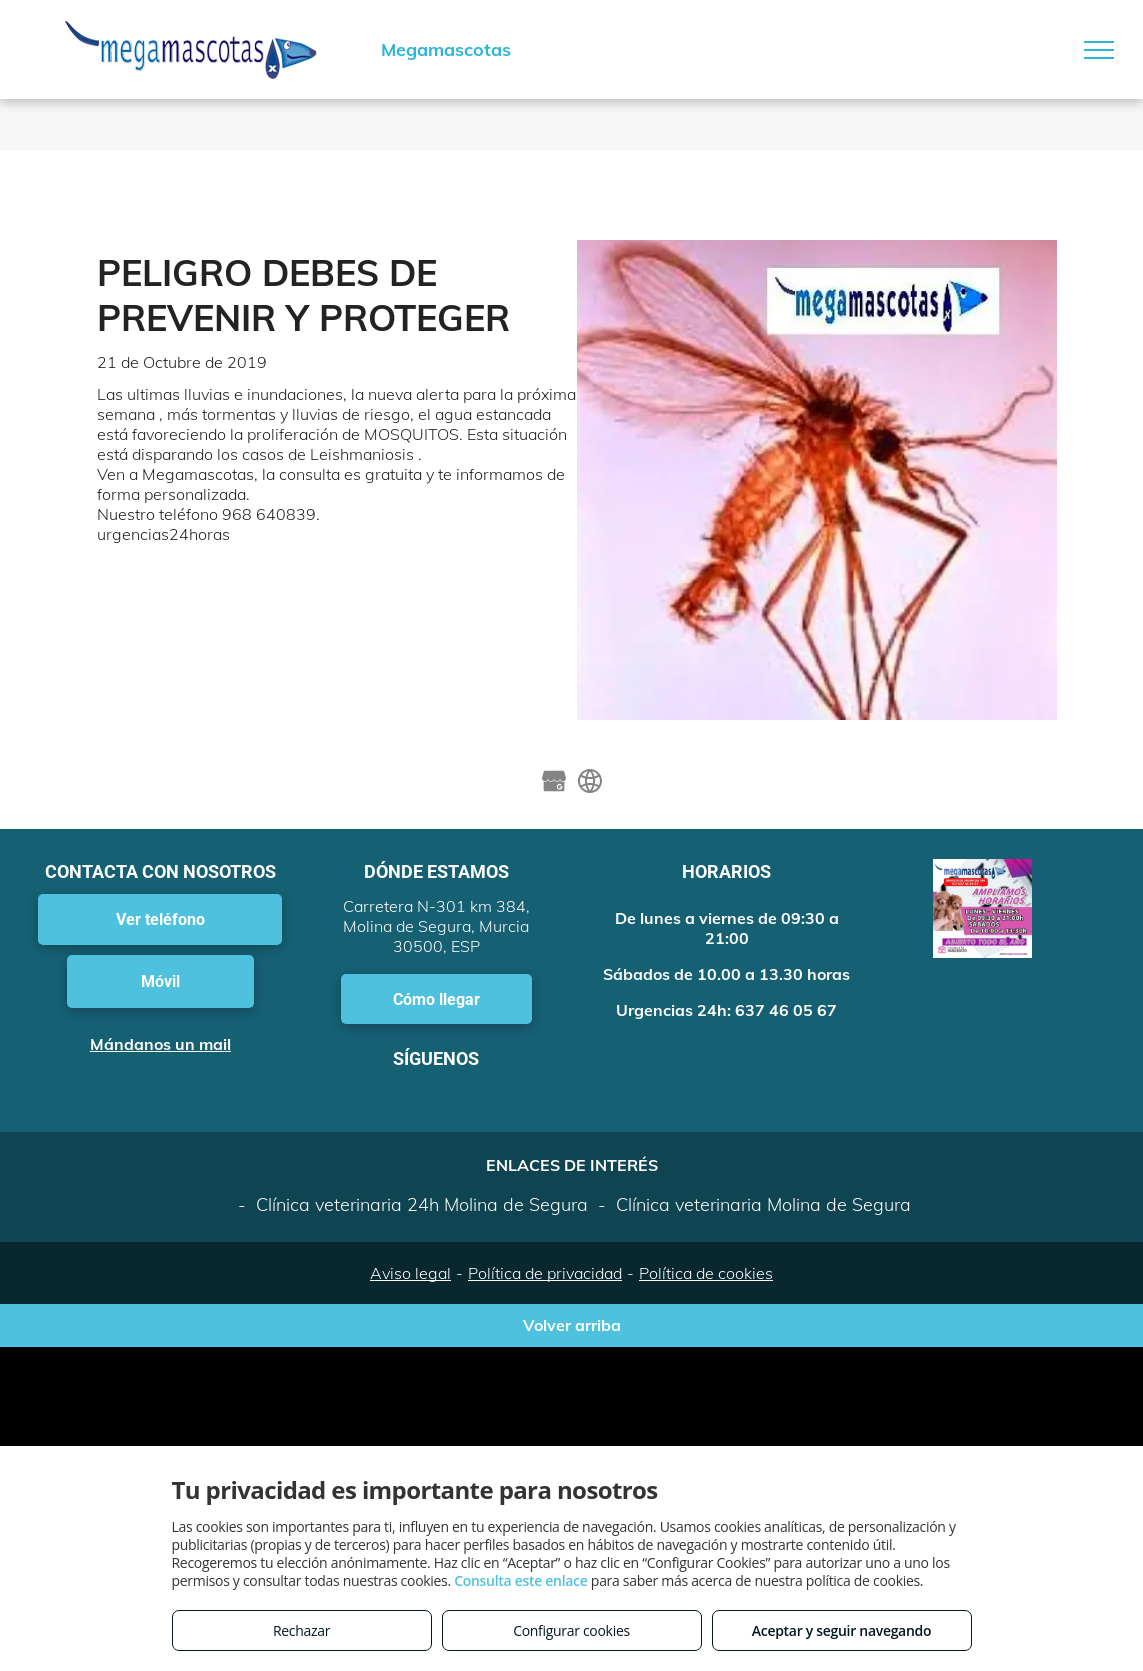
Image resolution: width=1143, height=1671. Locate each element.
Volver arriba (572, 1325)
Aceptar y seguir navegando (841, 1630)
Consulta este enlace (520, 1580)
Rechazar (301, 1630)
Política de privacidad (545, 1273)
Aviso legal (410, 1273)
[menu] (1099, 50)
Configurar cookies (571, 1630)
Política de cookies (706, 1273)
